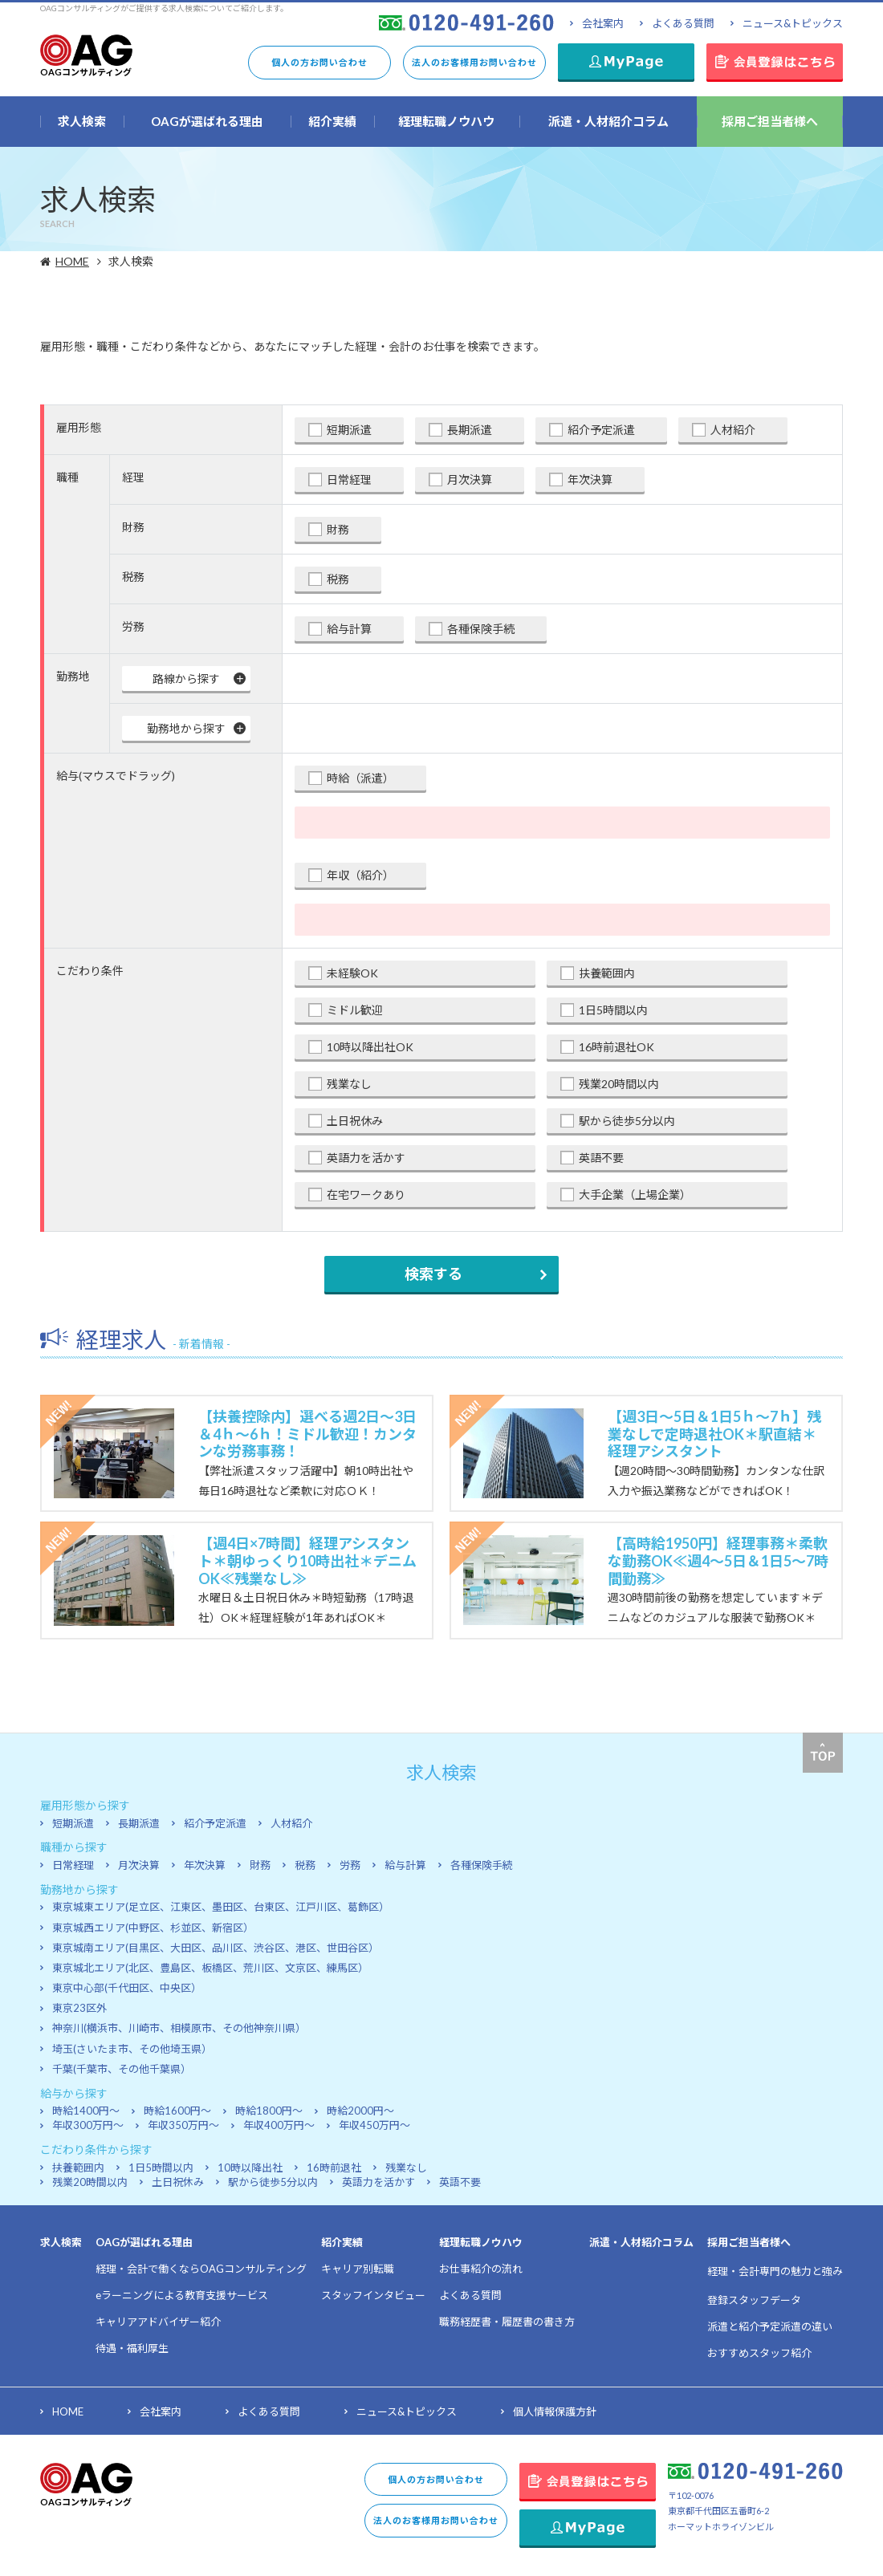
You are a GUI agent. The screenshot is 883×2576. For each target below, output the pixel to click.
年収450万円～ (374, 2125)
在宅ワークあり (366, 1194)
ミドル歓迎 (355, 1010)
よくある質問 (683, 23)
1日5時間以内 (613, 1010)
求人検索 (61, 2242)
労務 (350, 1865)
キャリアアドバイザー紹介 (158, 2321)
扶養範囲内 (607, 973)
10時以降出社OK (370, 1047)
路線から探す (186, 678)
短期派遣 (349, 430)
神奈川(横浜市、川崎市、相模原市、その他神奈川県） (179, 2027)
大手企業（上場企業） (635, 1194)
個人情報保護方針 (554, 2411)
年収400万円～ (279, 2125)
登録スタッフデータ (754, 2300)
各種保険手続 (481, 629)
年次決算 (590, 479)
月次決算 (469, 479)
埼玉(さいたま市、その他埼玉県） (132, 2048)
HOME (74, 261)
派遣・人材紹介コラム (641, 2242)
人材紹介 (732, 430)
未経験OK (352, 973)
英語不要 (601, 1157)
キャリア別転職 (357, 2268)
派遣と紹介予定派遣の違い (769, 2326)
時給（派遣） (360, 778)
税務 (338, 579)
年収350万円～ (183, 2125)
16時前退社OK (616, 1047)
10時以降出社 (250, 2167)
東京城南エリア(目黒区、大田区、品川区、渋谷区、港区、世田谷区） (215, 1947)
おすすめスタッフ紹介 (759, 2352)
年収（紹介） (360, 875)
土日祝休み (355, 1121)
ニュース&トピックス (793, 23)
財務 (338, 529)
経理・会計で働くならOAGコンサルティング (201, 2268)
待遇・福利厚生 (132, 2348)
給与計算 (349, 629)
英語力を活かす (366, 1157)
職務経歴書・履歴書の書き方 (507, 2321)
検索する (433, 1273)
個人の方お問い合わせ (319, 62)
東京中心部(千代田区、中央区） (126, 1987)
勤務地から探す (186, 728)
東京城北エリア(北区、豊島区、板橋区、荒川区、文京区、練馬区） (210, 1967)
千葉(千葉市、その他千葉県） (121, 2068)
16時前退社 (334, 2167)
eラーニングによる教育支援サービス (182, 2295)
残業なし (349, 1084)
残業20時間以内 (619, 1084)
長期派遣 (469, 430)
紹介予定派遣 (601, 430)
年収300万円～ (88, 2125)
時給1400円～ (86, 2110)
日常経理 (349, 479)
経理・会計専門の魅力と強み (775, 2271)
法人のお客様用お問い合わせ (474, 62)
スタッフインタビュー (373, 2295)
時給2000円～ (360, 2110)
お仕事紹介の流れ (481, 2268)
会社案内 (603, 23)
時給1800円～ (269, 2110)
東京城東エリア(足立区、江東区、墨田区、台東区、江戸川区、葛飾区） (220, 1906)
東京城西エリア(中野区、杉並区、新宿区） (153, 1927)
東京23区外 (79, 2007)
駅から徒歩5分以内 (627, 1121)
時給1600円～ (177, 2110)
